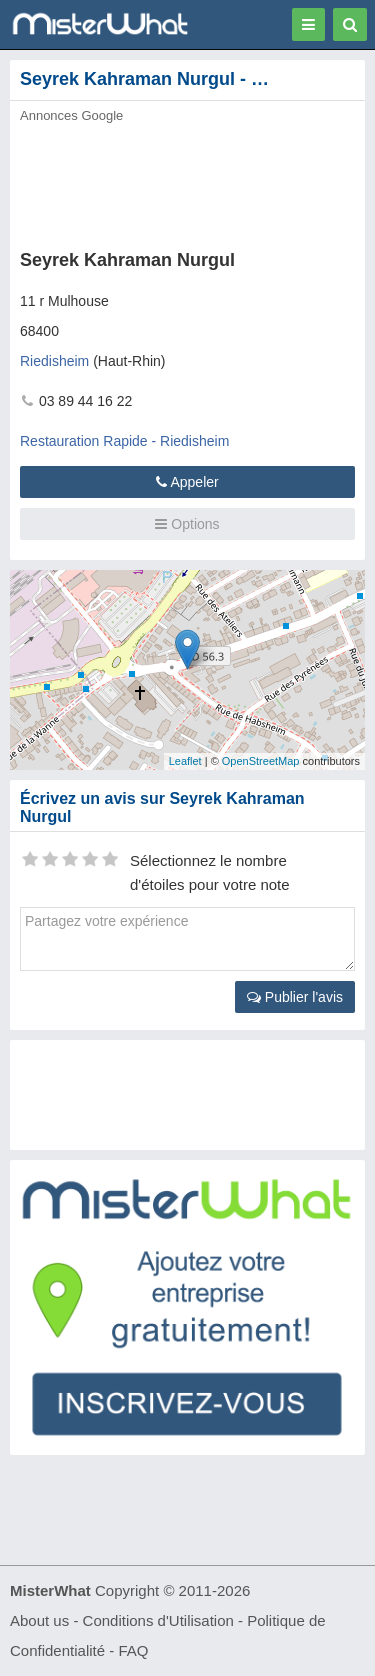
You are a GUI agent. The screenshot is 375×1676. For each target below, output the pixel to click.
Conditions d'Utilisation (158, 1620)
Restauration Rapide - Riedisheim (124, 441)
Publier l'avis (295, 997)
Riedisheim (54, 361)
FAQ (133, 1650)
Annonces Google (71, 115)
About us (39, 1620)
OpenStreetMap (261, 761)
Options (187, 524)
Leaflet (185, 761)
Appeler (187, 482)
